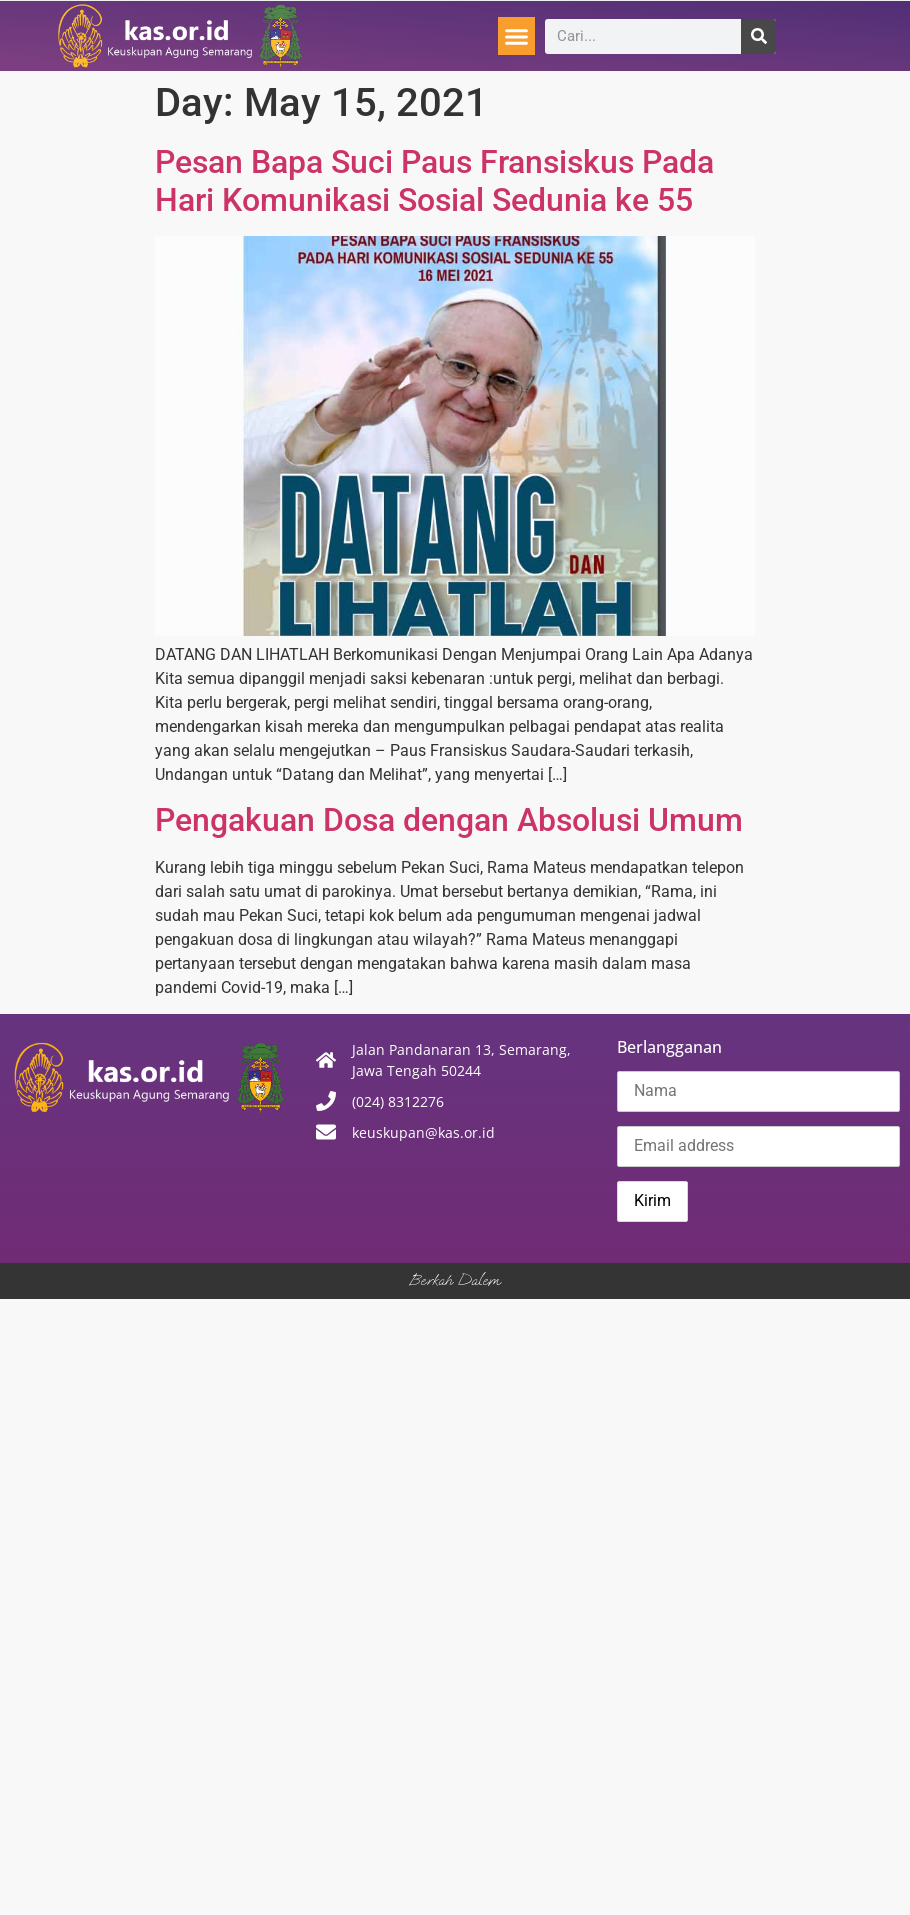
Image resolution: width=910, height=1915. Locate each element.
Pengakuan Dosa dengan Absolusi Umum (449, 820)
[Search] (758, 36)
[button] (517, 36)
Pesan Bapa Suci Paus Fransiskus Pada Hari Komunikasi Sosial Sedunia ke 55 (434, 181)
